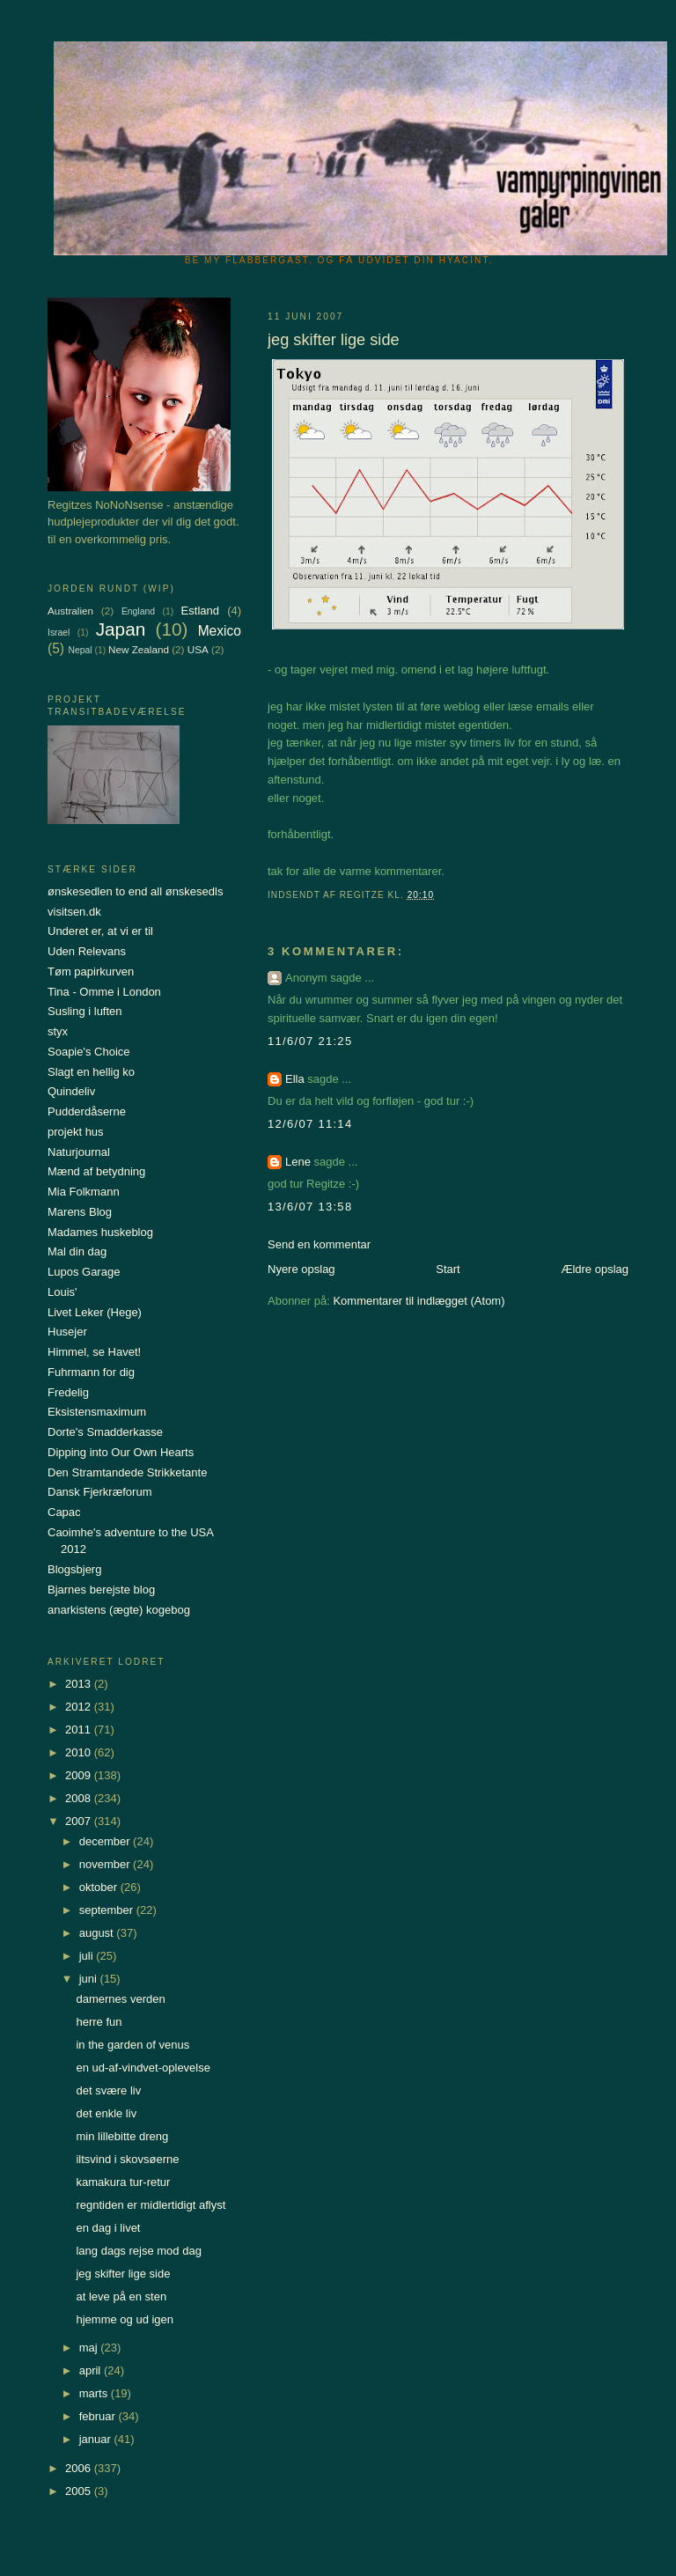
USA (198, 649)
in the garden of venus (132, 2044)
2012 (79, 1706)
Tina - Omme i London (104, 991)
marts (95, 2393)
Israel (59, 632)
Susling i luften (85, 1011)
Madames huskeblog (100, 1232)
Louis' (62, 1292)
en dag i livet (108, 2227)
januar (96, 2439)
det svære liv (108, 2090)
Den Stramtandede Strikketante (127, 1472)
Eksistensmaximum (97, 1411)
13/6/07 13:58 (310, 1206)
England (138, 611)
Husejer (67, 1331)
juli (88, 1955)
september (107, 1910)
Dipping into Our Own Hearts (121, 1452)
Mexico (219, 630)
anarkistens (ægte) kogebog (119, 1609)
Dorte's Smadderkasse (105, 1432)
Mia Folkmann (84, 1191)
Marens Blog (80, 1211)
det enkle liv (106, 2113)
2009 (79, 1775)
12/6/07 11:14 (310, 1123)
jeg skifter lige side (123, 2273)
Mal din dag (77, 1251)
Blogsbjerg (74, 1569)
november (106, 1864)
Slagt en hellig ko (91, 1071)
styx (58, 1031)
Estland (200, 610)
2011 (79, 1729)
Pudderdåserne (87, 1111)
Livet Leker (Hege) (95, 1312)
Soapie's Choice (89, 1051)
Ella (295, 1079)
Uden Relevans (87, 951)
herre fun (98, 2021)
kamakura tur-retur (123, 2182)
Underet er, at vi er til (100, 931)
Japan (121, 629)
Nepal (80, 650)
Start (447, 1269)
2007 (79, 1821)
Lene (298, 1161)
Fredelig (68, 1392)
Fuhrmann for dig (91, 1372)
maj (90, 2347)
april (91, 2370)
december (106, 1841)
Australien (70, 610)
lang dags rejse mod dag (138, 2250)
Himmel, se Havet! (94, 1351)
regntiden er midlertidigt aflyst (150, 2205)
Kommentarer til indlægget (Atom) (418, 1300)
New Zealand (138, 649)
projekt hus (76, 1131)
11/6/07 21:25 (310, 1041)
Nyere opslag (301, 1269)
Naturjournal (79, 1152)
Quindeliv (71, 1091)
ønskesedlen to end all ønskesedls (135, 891)
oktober (100, 1887)
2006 (79, 2468)
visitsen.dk (74, 911)
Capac (64, 1512)
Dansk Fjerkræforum (99, 1491)
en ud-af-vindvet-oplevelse (142, 2067)
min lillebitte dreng (122, 2136)
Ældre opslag (594, 1269)
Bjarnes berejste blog (101, 1589)
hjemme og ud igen (124, 2319)
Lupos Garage (84, 1271)
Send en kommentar (319, 1244)
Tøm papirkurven (91, 971)
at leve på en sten (121, 2296)
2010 (79, 1752)
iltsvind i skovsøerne (127, 2159)
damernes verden (120, 1999)
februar (99, 2416)
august (98, 1932)
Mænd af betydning (96, 1171)
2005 (79, 2491)
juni (89, 1978)
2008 (79, 1798)
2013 (79, 1683)
